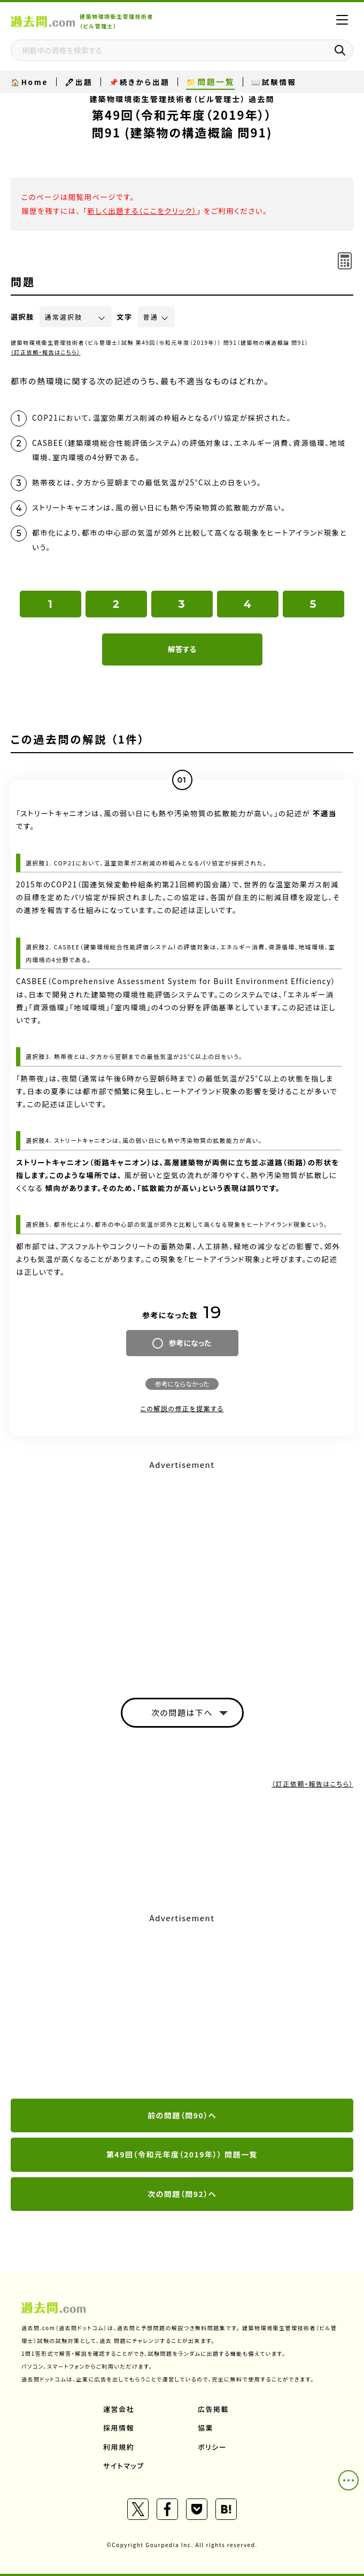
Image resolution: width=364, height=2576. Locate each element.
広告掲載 (213, 2409)
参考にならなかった (181, 1383)
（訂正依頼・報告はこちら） (46, 352)
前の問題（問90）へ (182, 2115)
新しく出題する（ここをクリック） (142, 210)
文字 (125, 317)
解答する (182, 649)
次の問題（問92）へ (182, 2193)
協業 (205, 2428)
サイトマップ (123, 2466)
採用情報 (118, 2428)
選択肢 (22, 317)
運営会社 (118, 2409)
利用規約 (118, 2447)
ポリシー (212, 2447)
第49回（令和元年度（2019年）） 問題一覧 (182, 2154)
